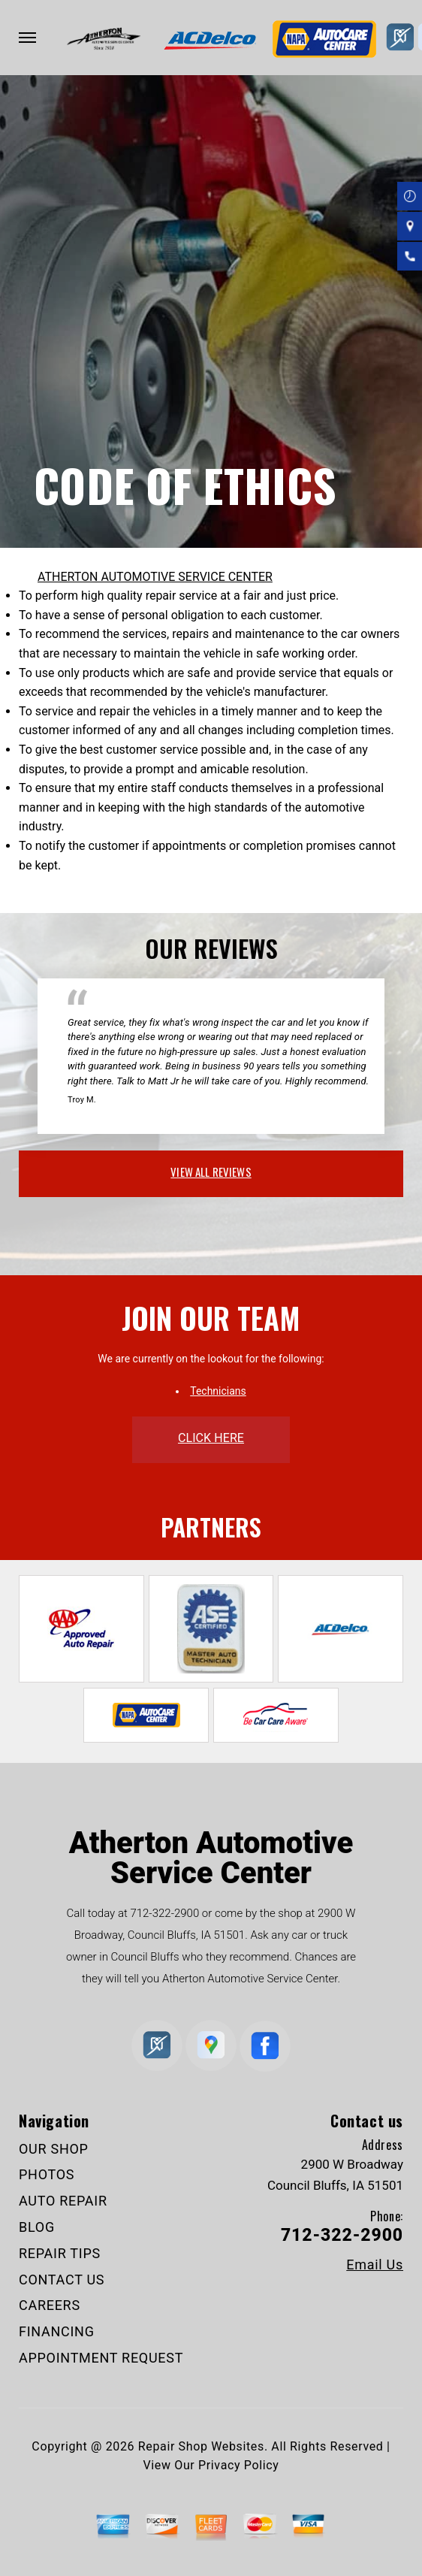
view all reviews (210, 1171)
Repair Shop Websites (201, 2446)
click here (211, 1438)
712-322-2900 (164, 1913)
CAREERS (49, 2305)
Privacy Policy (238, 2465)
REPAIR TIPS (60, 2253)
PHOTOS (46, 2174)
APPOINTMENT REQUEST (101, 2358)
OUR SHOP (54, 2149)
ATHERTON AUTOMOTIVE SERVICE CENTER (155, 577)
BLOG (37, 2227)
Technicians (218, 1391)
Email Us (374, 2265)
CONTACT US (61, 2279)
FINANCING (57, 2331)
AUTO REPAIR (63, 2201)
